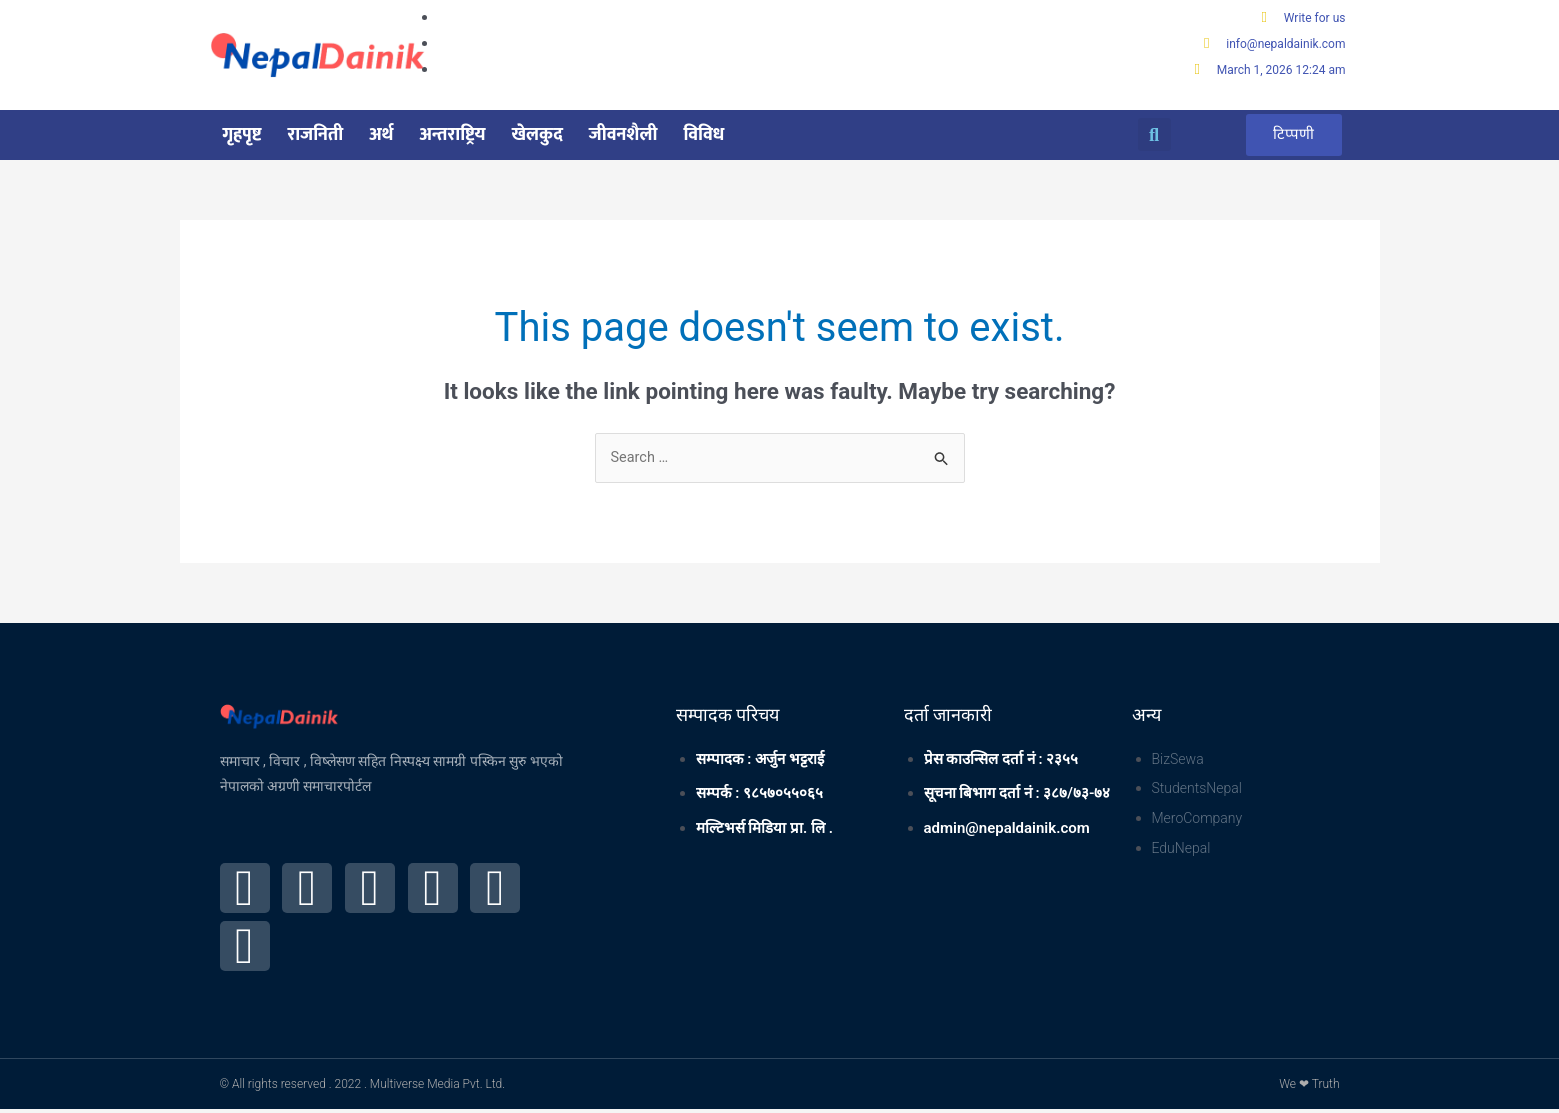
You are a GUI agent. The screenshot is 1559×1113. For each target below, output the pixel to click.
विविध (703, 136)
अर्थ (381, 136)
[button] (1154, 136)
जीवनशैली (623, 136)
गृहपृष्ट (242, 136)
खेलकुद (537, 136)
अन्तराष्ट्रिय (453, 136)
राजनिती (315, 136)
